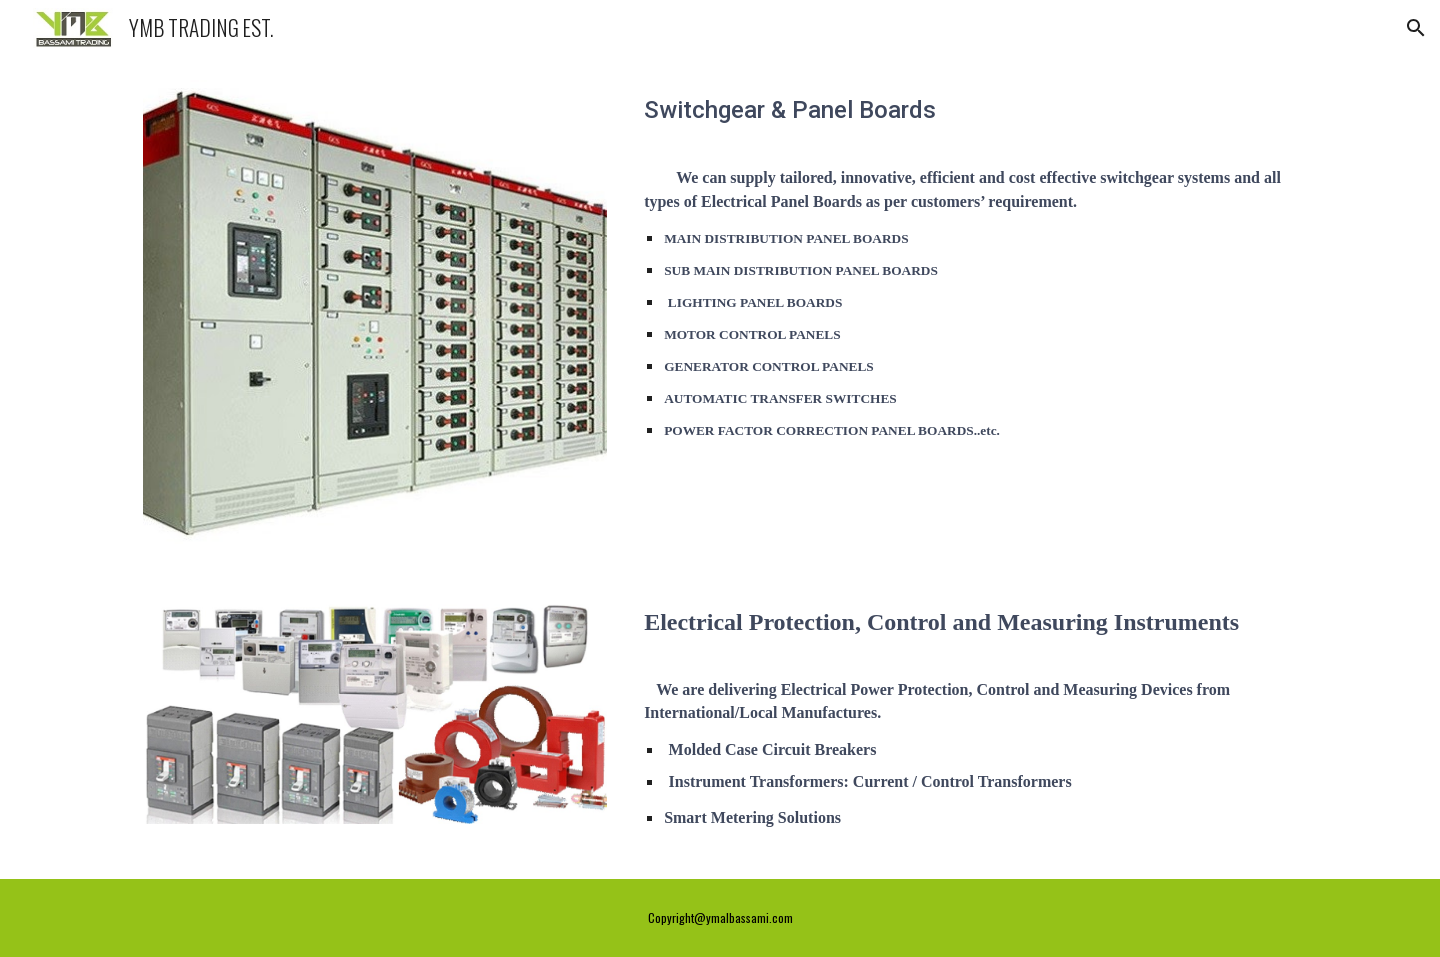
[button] (1416, 28)
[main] (966, 116)
